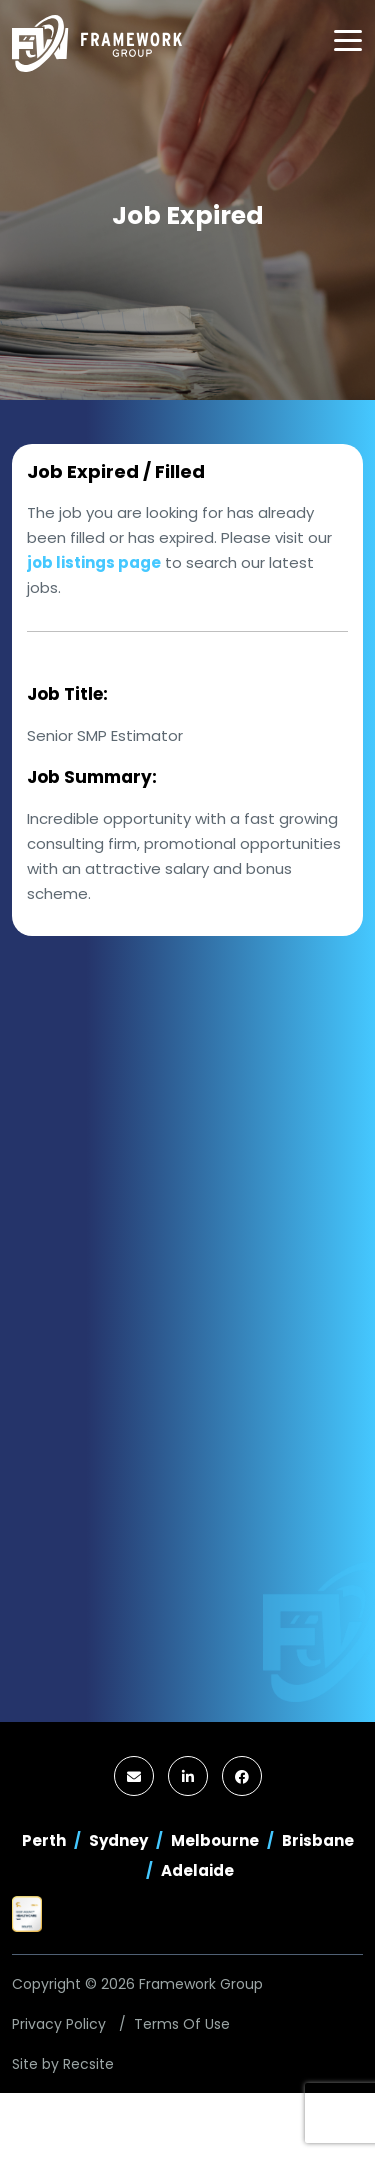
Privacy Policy (59, 2024)
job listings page (94, 562)
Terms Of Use (182, 2024)
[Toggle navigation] (348, 40)
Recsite (88, 2064)
